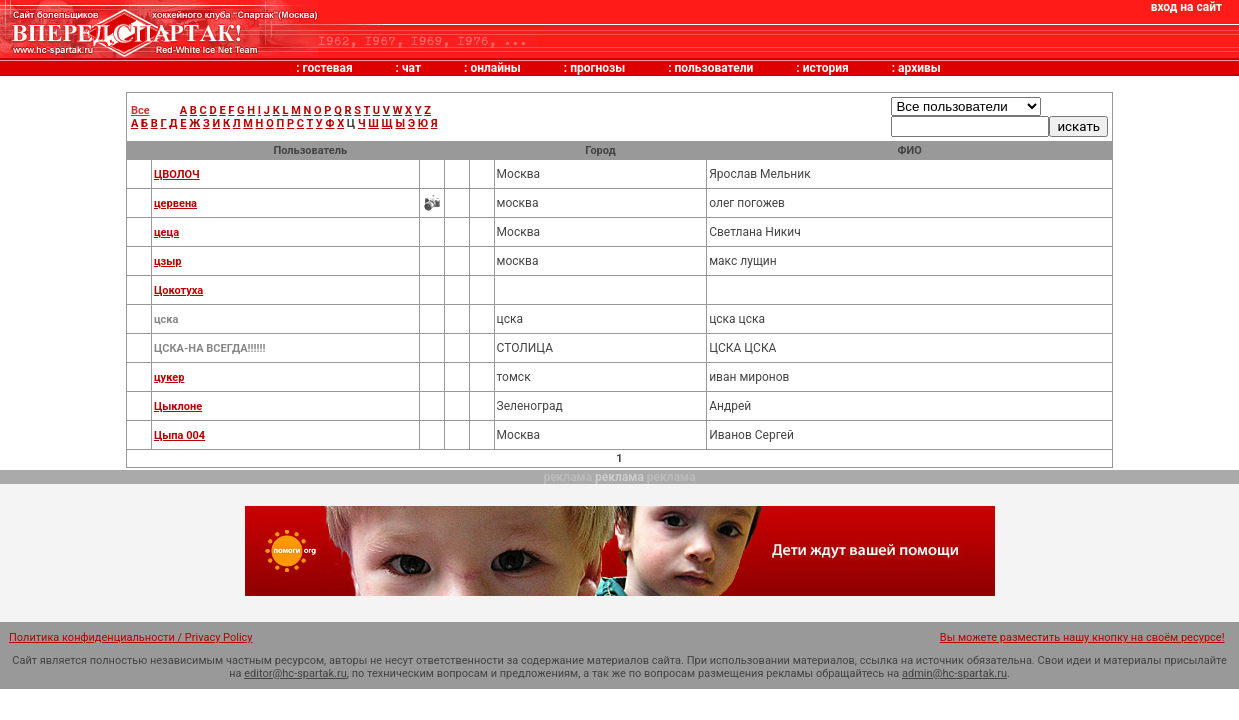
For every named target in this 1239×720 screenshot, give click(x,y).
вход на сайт (1186, 7)
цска (166, 319)
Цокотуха (178, 290)
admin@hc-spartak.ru (954, 673)
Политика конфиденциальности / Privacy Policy (131, 637)
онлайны (495, 68)
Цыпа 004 (179, 435)
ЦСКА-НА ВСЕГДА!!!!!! (210, 348)
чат (411, 68)
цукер (169, 377)
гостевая (328, 68)
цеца (166, 232)
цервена (175, 203)
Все (140, 110)
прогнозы (597, 68)
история (826, 68)
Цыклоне (178, 406)
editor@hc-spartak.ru (295, 673)
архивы (919, 68)
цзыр (168, 261)
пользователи (714, 68)
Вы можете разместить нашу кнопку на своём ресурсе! (1082, 637)
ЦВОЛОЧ (177, 174)
